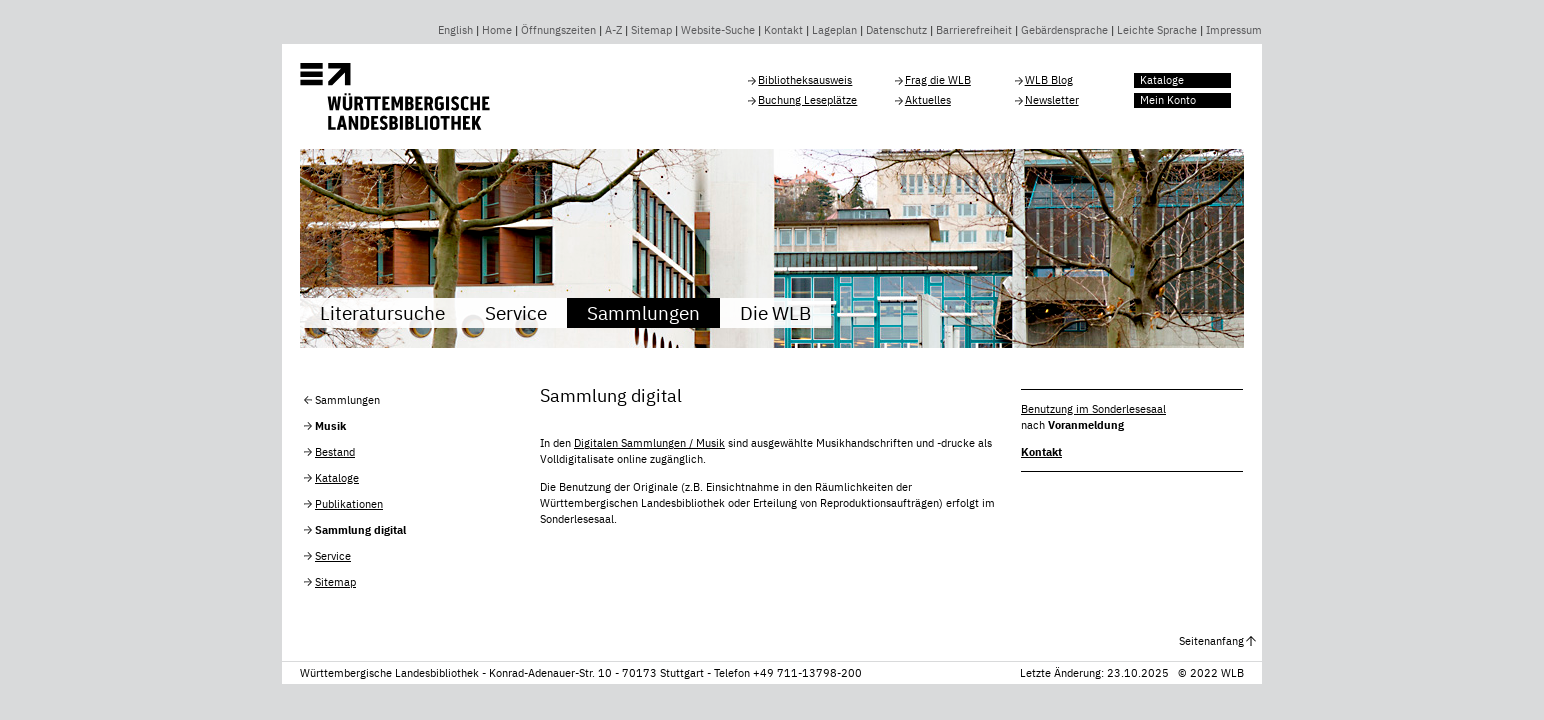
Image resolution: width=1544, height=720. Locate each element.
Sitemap (651, 30)
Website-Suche (718, 30)
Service (516, 312)
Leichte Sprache (1157, 30)
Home (497, 30)
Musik (330, 426)
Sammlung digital (360, 530)
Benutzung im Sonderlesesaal (1093, 409)
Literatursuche (382, 312)
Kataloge (1162, 80)
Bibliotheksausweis (805, 80)
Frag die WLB (938, 80)
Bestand (335, 452)
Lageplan (834, 30)
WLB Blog (1049, 80)
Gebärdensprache (1064, 30)
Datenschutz (896, 30)
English (455, 30)
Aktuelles (928, 100)
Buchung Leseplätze (807, 100)
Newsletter (1052, 100)
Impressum (1234, 30)
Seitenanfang (1211, 641)
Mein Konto (1168, 100)
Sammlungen (643, 312)
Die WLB (775, 312)
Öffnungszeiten (558, 30)
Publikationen (349, 504)
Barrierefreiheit (974, 30)
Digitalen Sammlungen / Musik (649, 443)
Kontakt (783, 30)
